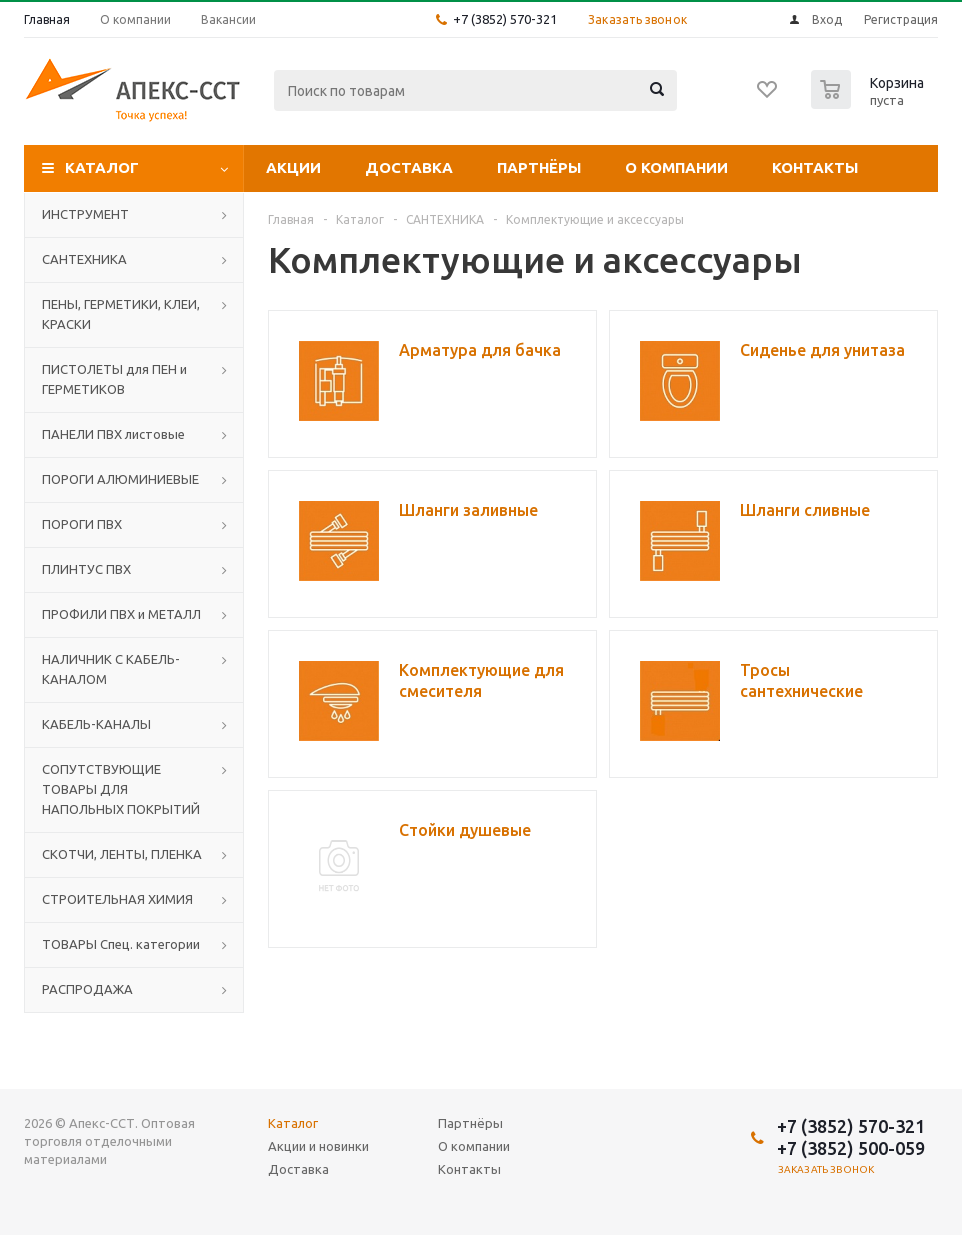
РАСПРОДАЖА (87, 989)
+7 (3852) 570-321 (505, 19)
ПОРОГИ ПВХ (82, 524)
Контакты (815, 167)
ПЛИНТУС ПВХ (86, 569)
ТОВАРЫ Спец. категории (121, 944)
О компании (676, 167)
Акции (293, 167)
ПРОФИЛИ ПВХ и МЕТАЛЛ (121, 614)
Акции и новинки (318, 1146)
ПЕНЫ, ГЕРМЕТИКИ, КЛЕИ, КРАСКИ (121, 314)
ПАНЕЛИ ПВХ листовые (113, 434)
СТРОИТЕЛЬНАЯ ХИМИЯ (117, 899)
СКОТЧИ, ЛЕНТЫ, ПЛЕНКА (122, 854)
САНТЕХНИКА (84, 259)
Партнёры (539, 167)
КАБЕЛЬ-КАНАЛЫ (96, 724)
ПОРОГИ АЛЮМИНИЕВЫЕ (120, 479)
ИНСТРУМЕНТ (85, 214)
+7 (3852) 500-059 (851, 1148)
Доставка (409, 167)
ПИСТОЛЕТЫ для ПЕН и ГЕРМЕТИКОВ (114, 379)
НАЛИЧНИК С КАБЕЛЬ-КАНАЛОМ (111, 669)
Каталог (102, 167)
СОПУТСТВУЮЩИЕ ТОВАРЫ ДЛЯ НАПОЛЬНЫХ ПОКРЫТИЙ (121, 789)
